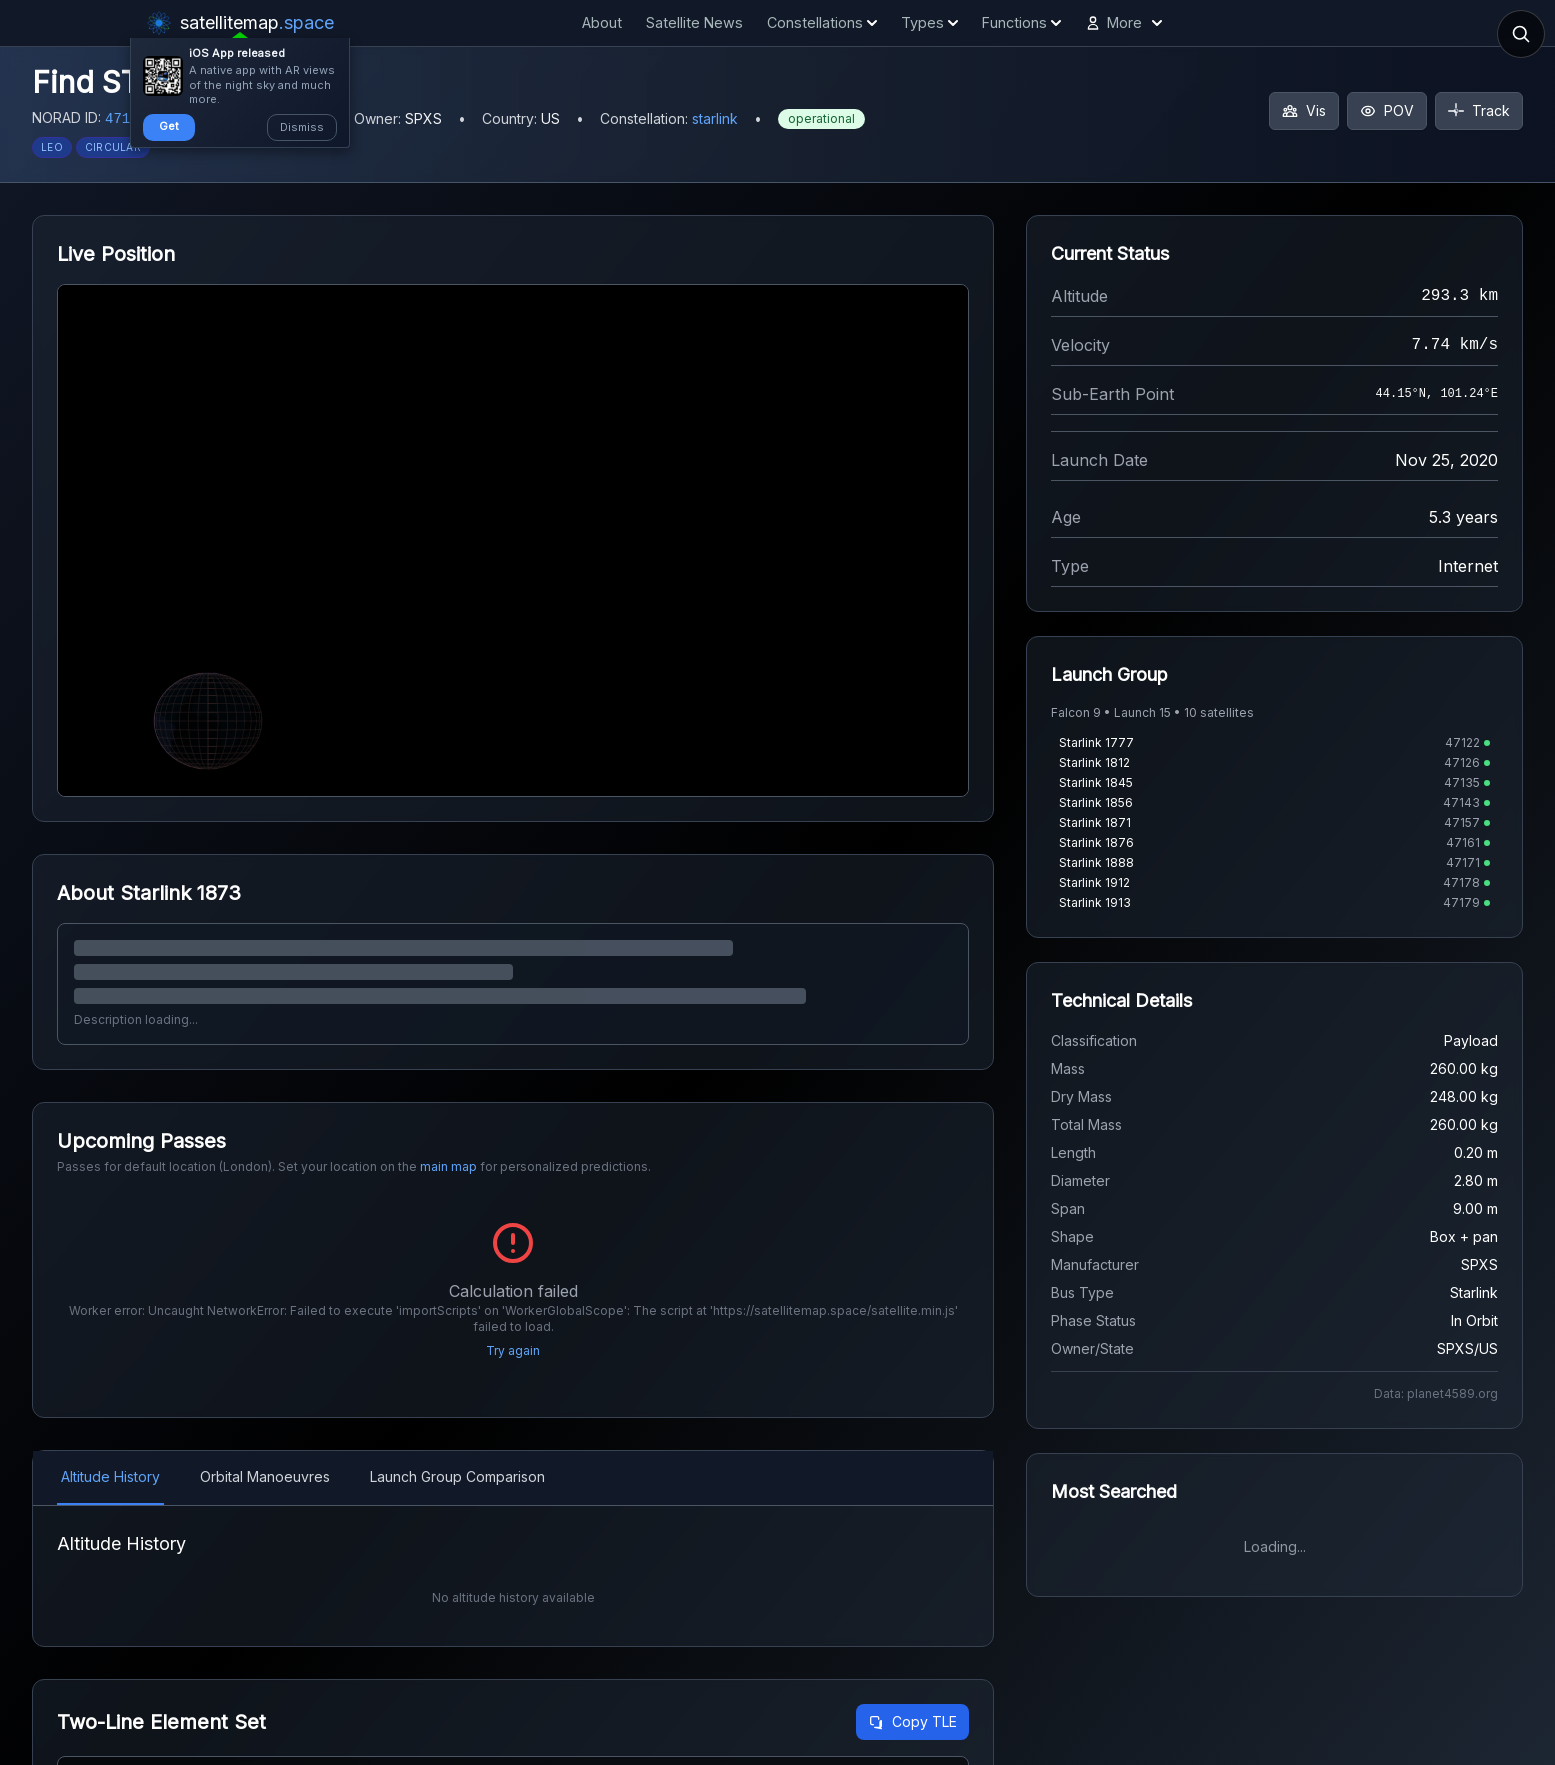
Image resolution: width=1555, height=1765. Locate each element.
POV (1387, 110)
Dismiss (302, 127)
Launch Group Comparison (457, 1476)
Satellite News (694, 22)
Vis (1304, 110)
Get (169, 126)
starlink (715, 118)
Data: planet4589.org (1436, 1393)
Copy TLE (912, 1721)
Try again (513, 1350)
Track (1479, 110)
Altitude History (110, 1476)
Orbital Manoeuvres (265, 1476)
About (602, 22)
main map (448, 1166)
